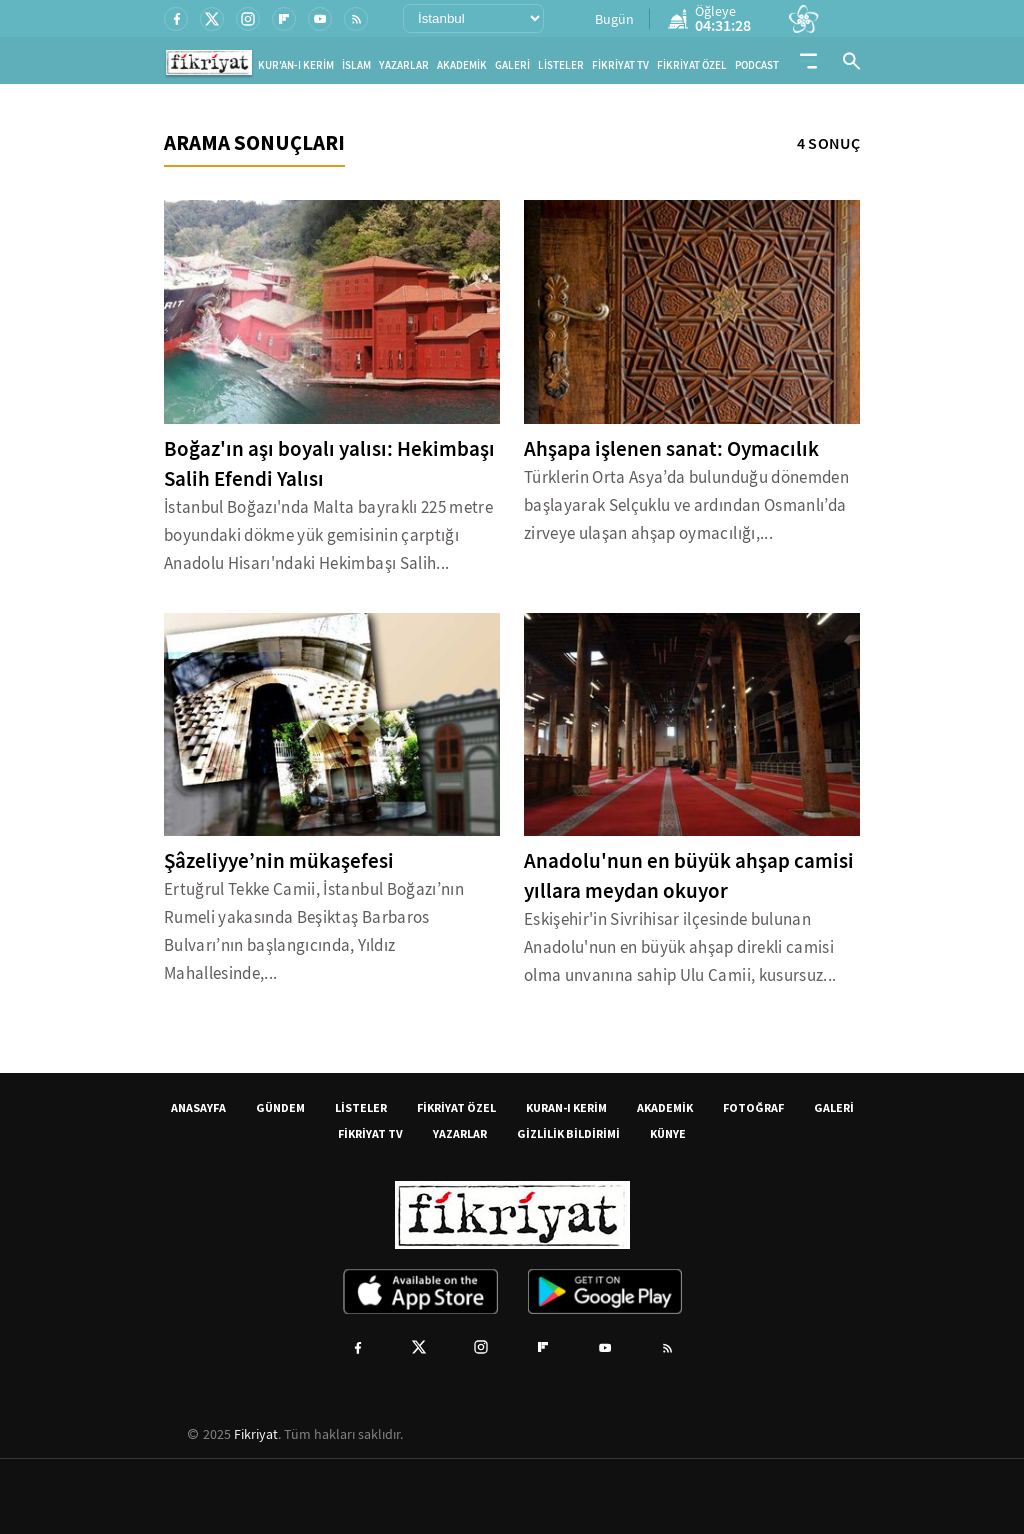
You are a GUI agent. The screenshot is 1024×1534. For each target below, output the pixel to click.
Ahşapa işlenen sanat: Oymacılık (671, 449)
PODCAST (757, 65)
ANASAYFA (198, 1107)
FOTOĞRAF (753, 1107)
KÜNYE (668, 1133)
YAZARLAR (404, 65)
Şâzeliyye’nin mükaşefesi (279, 861)
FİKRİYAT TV (620, 65)
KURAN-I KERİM (566, 1107)
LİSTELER (561, 65)
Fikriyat (256, 1434)
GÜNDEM (280, 1107)
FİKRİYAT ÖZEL (692, 65)
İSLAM (356, 65)
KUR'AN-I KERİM (296, 65)
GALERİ (512, 65)
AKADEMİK (462, 65)
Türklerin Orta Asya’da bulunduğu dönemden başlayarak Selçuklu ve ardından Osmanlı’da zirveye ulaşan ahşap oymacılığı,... (686, 505)
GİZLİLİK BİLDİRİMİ (568, 1133)
